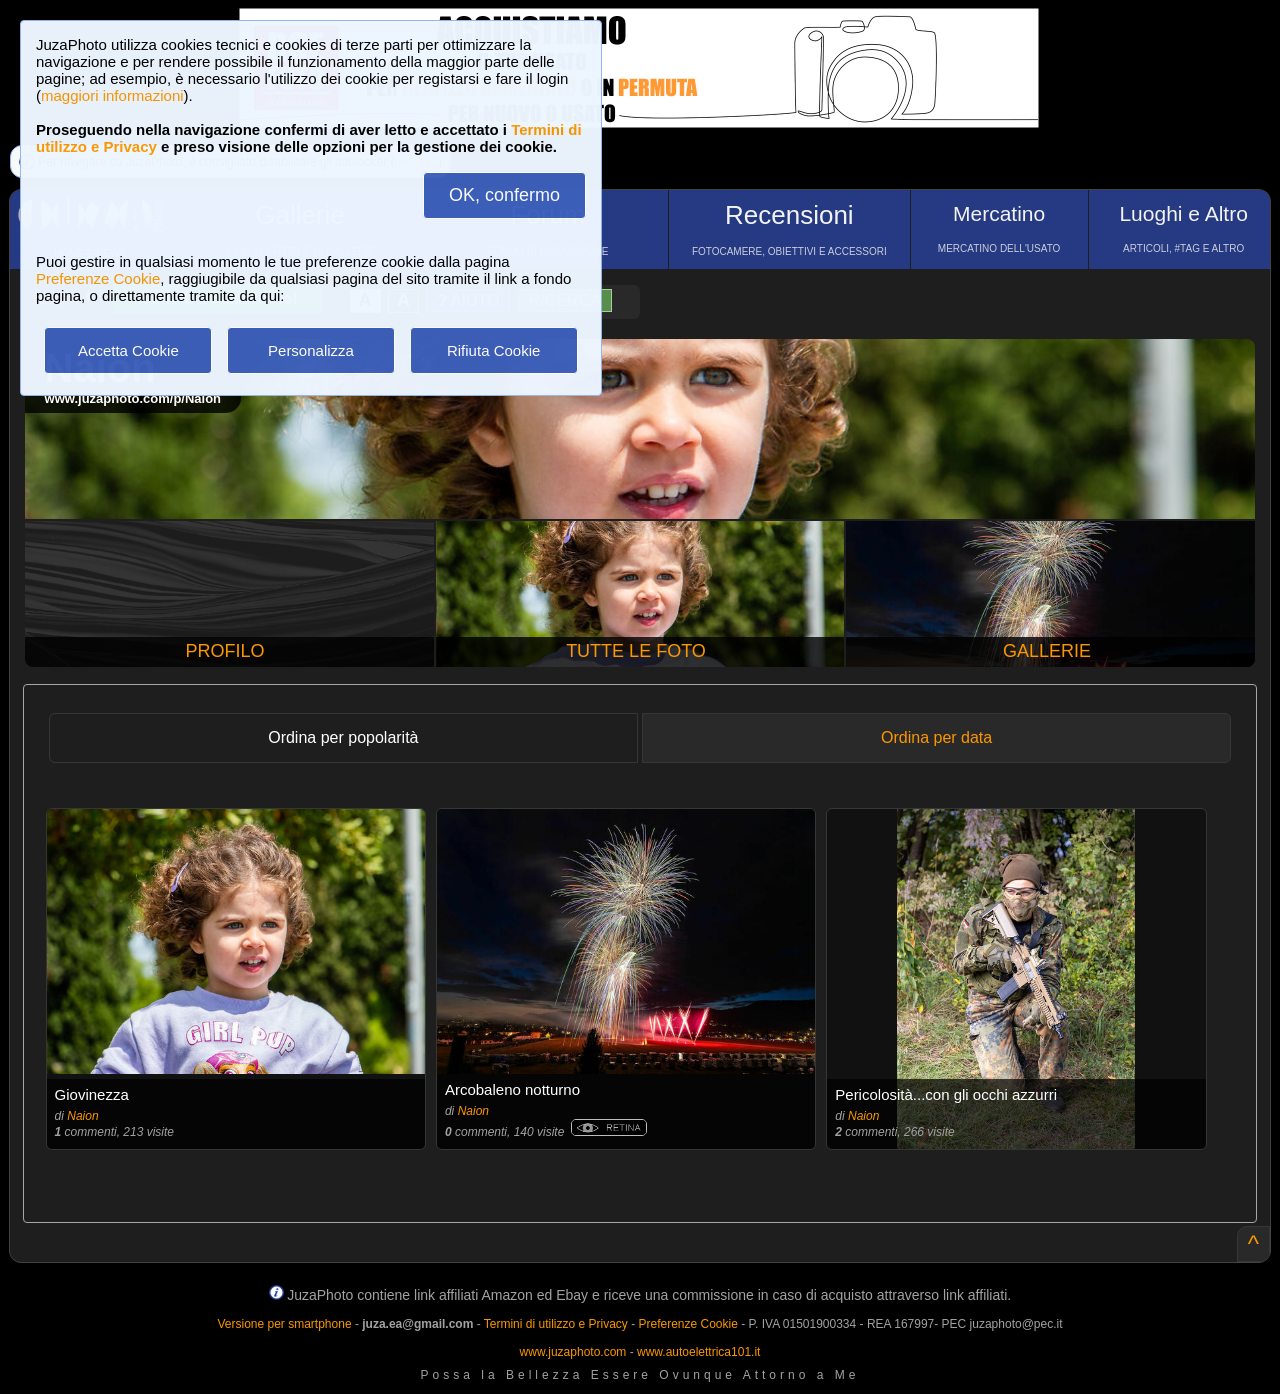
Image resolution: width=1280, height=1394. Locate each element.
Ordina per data (936, 737)
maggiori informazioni (112, 95)
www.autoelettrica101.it (698, 1352)
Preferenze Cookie (98, 278)
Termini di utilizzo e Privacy (556, 1324)
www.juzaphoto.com (573, 1352)
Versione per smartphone (284, 1324)
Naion (82, 1116)
